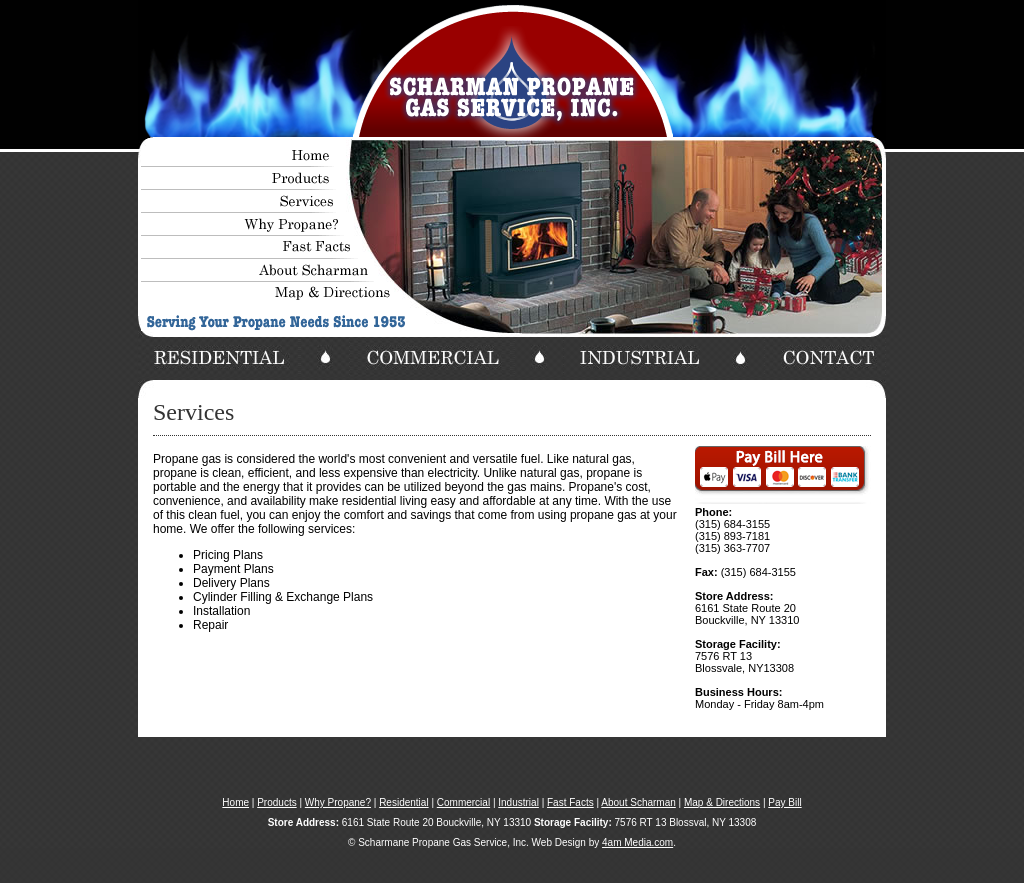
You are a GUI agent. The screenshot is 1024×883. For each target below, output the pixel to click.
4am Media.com (637, 842)
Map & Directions (722, 802)
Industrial (518, 802)
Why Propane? (338, 802)
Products (276, 802)
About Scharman (638, 802)
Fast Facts (570, 802)
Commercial (463, 802)
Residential (403, 802)
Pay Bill (784, 802)
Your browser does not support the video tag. (512, 70)
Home (235, 802)
